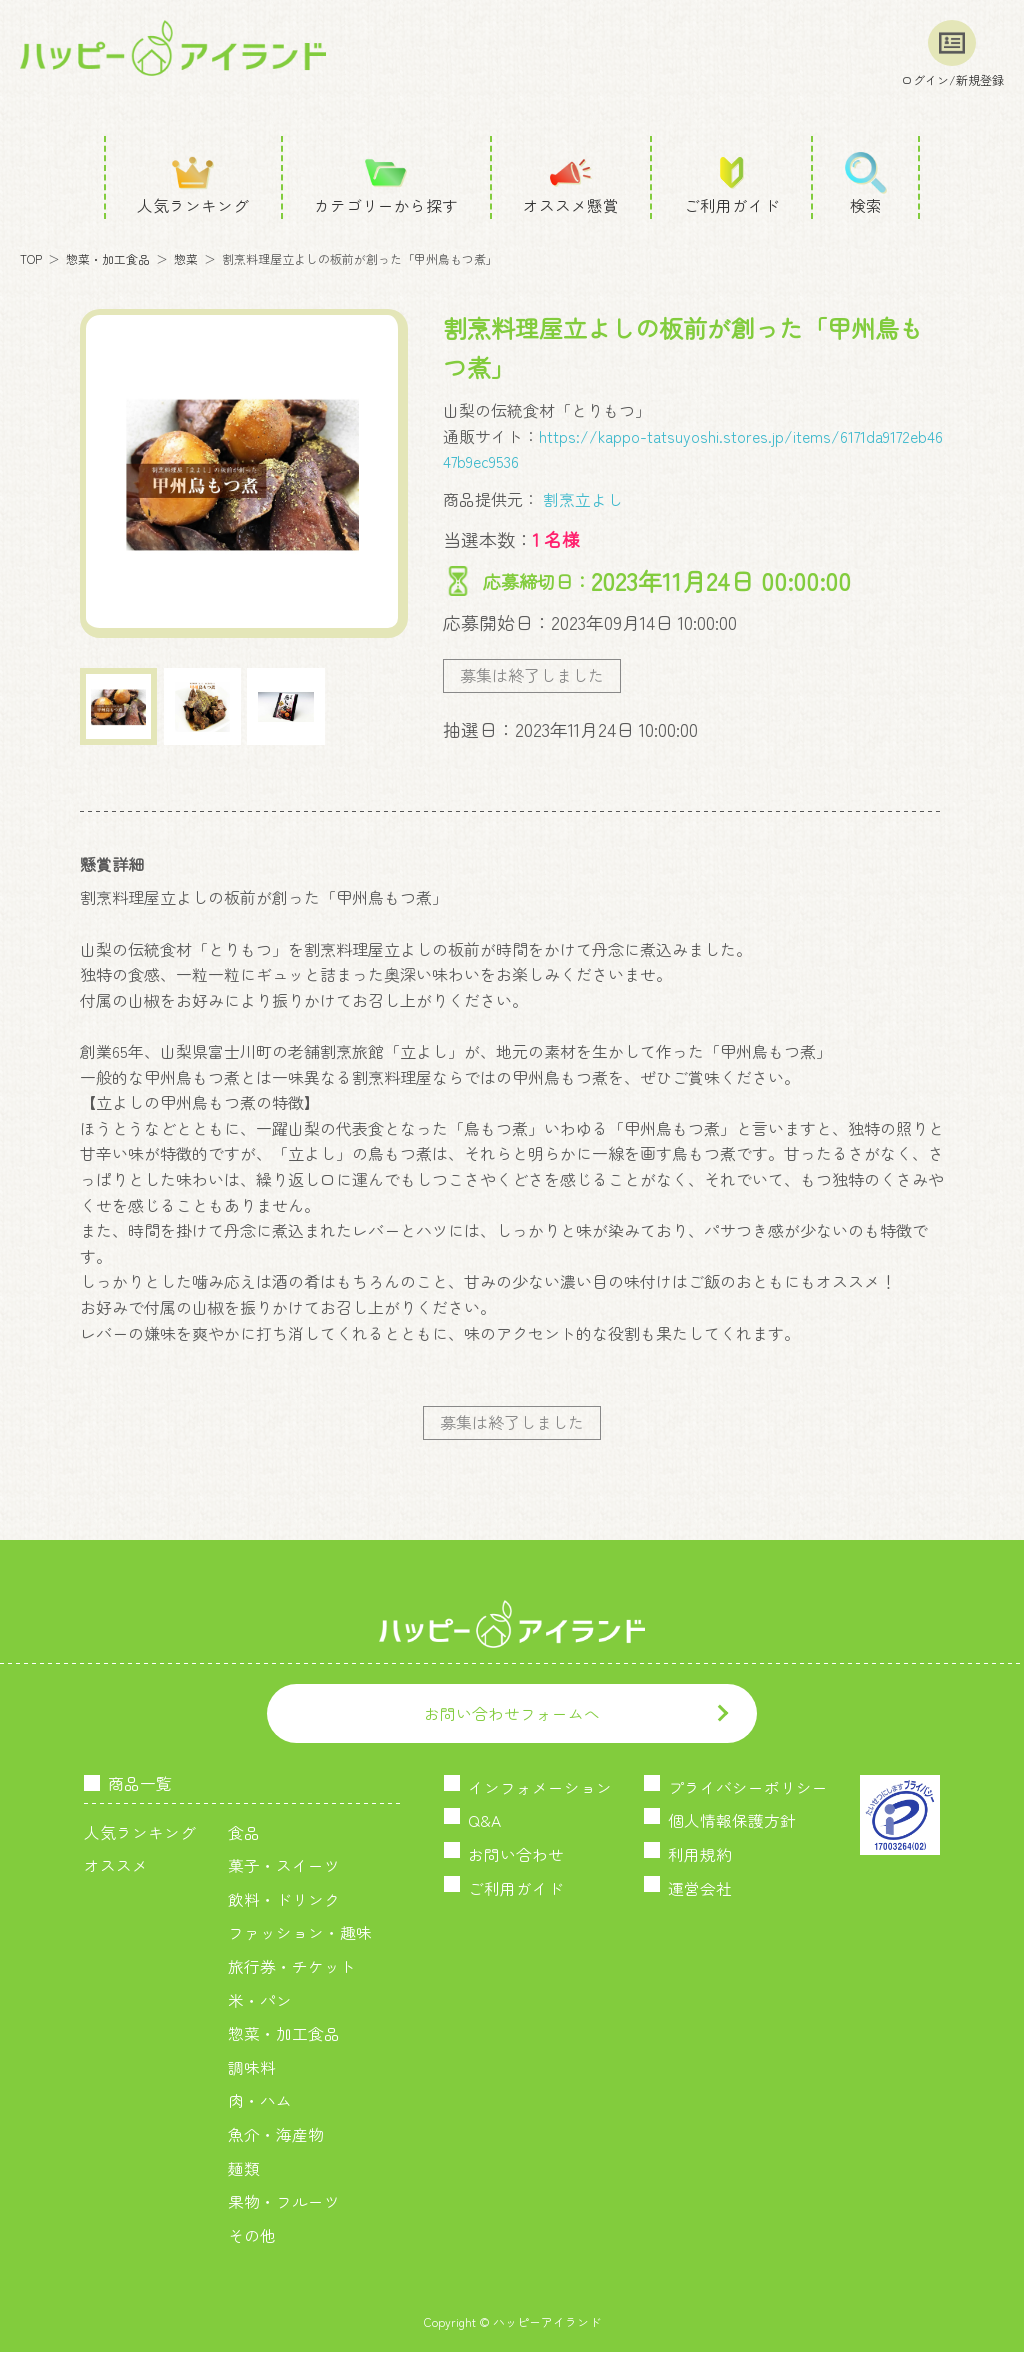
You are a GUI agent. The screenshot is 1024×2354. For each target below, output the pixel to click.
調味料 (252, 2069)
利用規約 (700, 1856)
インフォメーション (540, 1789)
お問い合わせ (516, 1856)
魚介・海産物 (276, 2136)
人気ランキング (140, 1834)
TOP (31, 259)
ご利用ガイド (516, 1890)
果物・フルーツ (284, 2203)
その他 (252, 2237)
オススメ (116, 1867)
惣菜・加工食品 (108, 259)
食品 (244, 1834)
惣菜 (186, 259)
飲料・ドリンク (284, 1901)
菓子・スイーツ (284, 1867)
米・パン (260, 2002)
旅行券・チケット (292, 1968)
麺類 (244, 2170)
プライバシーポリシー (748, 1789)
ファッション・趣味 (300, 1935)
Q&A (484, 1823)
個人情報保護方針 (732, 1823)
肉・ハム (260, 2102)
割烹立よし (581, 499)
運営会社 (700, 1890)
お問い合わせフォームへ (512, 1715)
